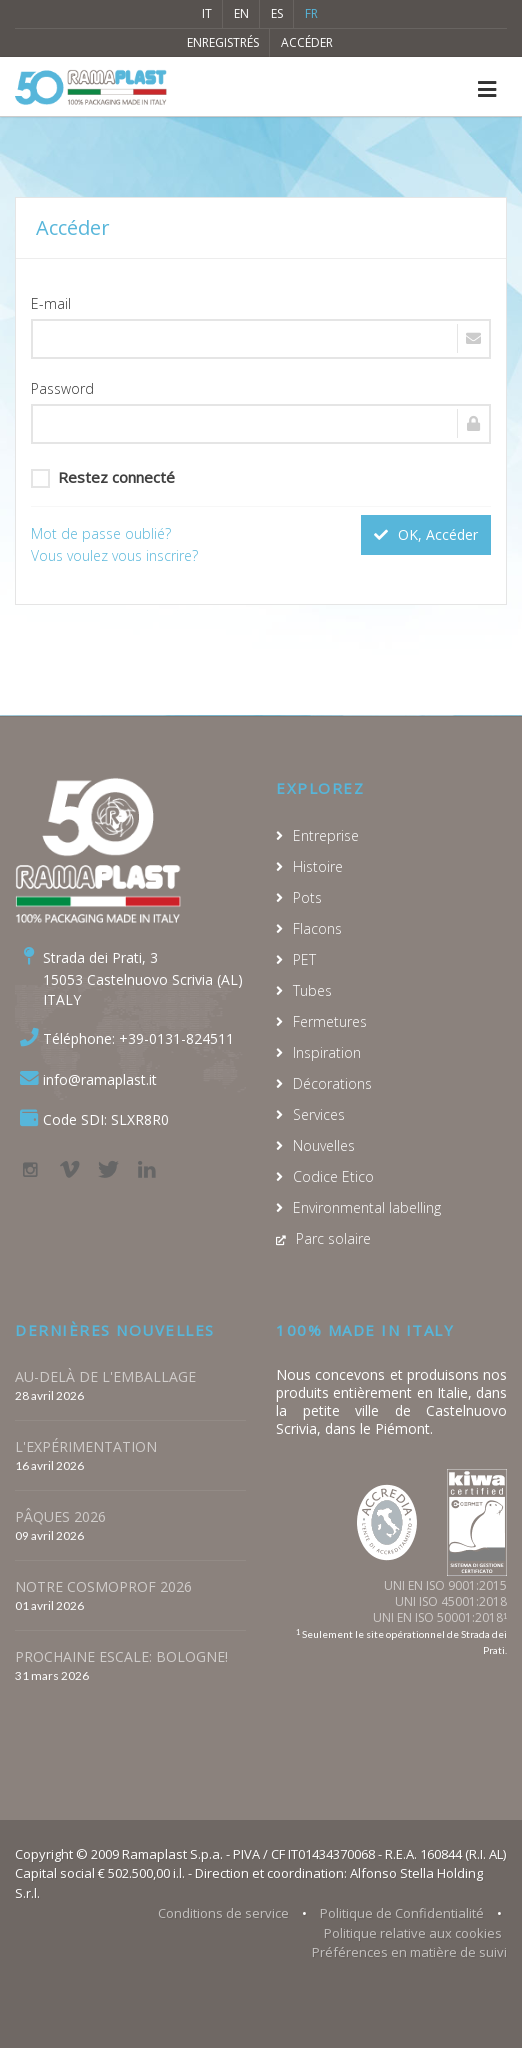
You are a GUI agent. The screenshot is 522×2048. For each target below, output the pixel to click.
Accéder (307, 42)
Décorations (332, 1083)
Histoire (318, 866)
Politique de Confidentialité (402, 1913)
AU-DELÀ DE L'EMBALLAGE (105, 1376)
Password (62, 388)
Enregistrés (223, 42)
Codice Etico (333, 1176)
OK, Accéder (426, 534)
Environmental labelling (367, 1207)
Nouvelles (324, 1145)
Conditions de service (223, 1913)
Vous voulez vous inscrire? (114, 555)
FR (311, 13)
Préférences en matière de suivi (409, 1952)
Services (319, 1114)
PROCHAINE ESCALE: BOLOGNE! (121, 1656)
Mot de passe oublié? (101, 533)
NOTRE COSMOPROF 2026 (103, 1586)
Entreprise (326, 835)
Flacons (317, 928)
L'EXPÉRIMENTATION (86, 1446)
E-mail (51, 303)
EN (241, 13)
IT (207, 13)
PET (304, 959)
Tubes (312, 990)
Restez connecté (103, 477)
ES (277, 13)
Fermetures (330, 1021)
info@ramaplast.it (100, 1079)
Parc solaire (333, 1238)
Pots (307, 897)
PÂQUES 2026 (60, 1516)
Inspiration (327, 1052)
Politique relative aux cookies (413, 1933)
